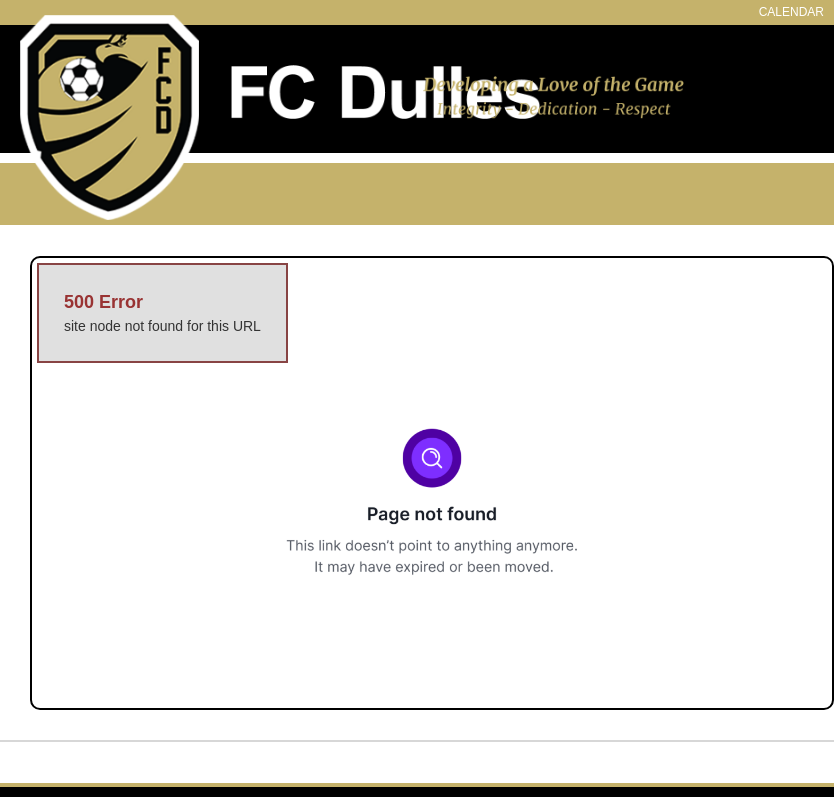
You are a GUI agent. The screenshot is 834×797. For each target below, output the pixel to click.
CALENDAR (791, 12)
